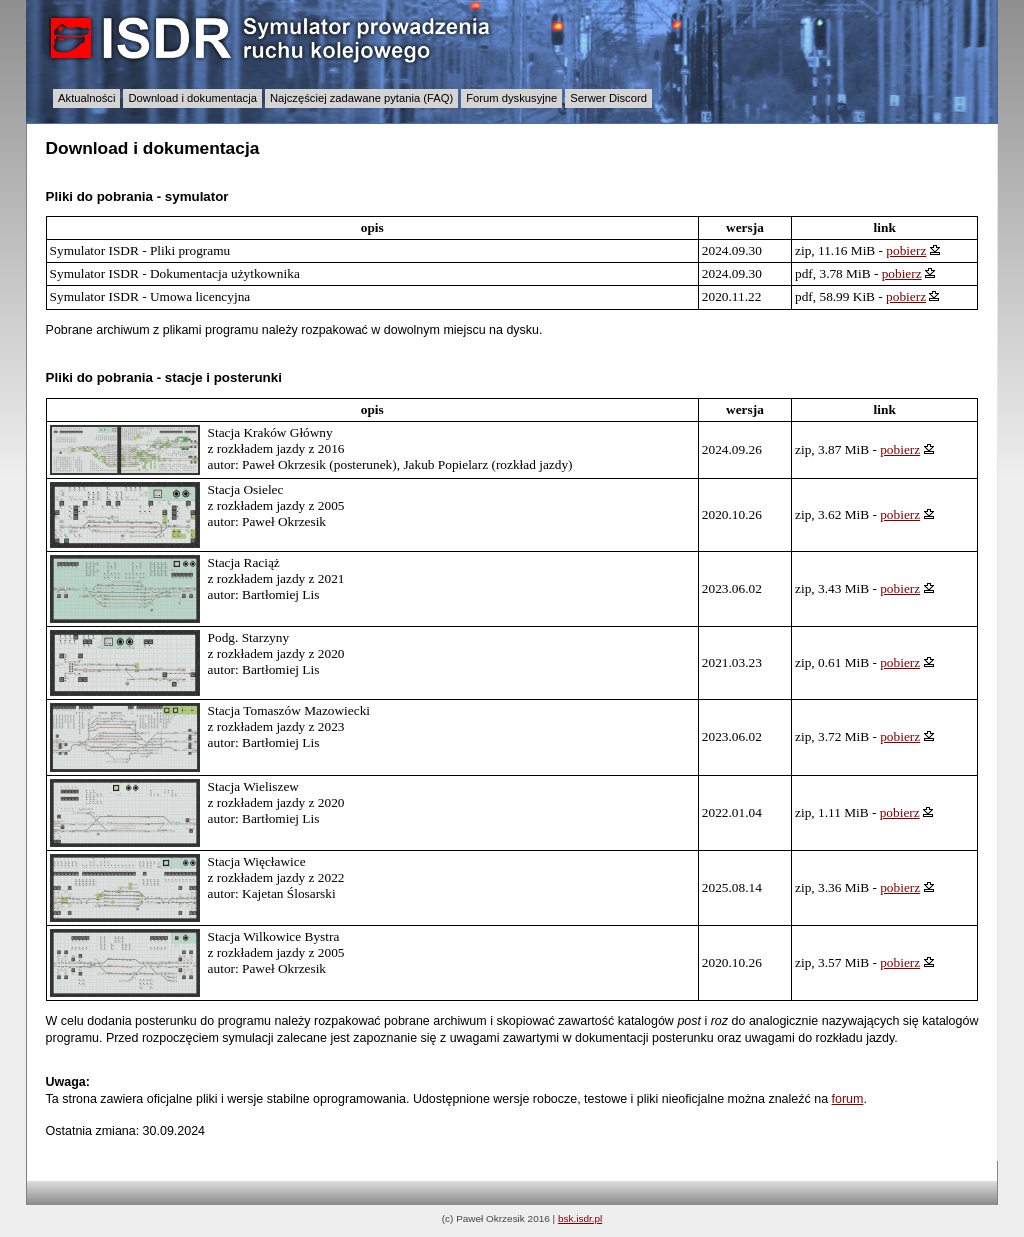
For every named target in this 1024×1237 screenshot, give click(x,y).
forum (848, 1099)
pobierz (906, 250)
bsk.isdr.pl (580, 1218)
